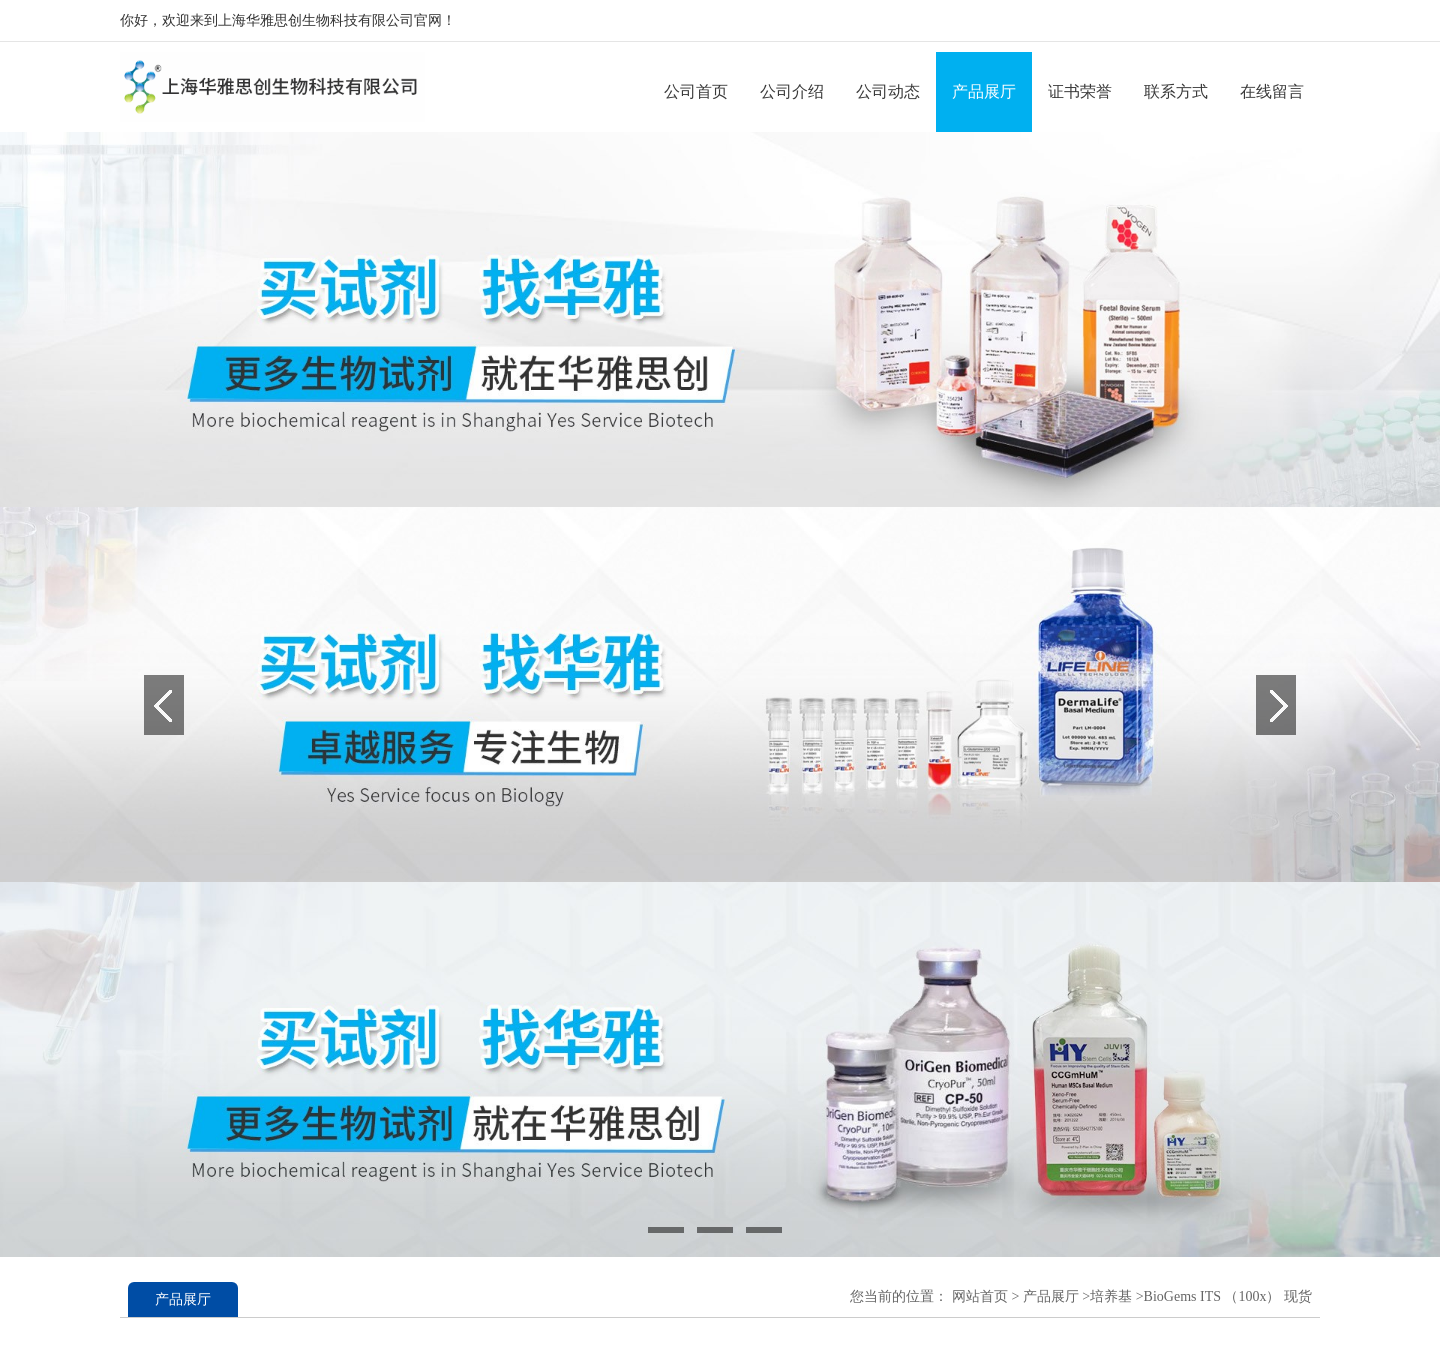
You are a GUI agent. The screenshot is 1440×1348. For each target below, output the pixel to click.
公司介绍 (792, 91)
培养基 (1111, 1296)
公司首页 (696, 91)
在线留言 (1272, 91)
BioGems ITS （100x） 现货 (1228, 1296)
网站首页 (980, 1296)
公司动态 (888, 91)
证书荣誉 (1080, 91)
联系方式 (1176, 91)
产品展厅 (984, 91)
